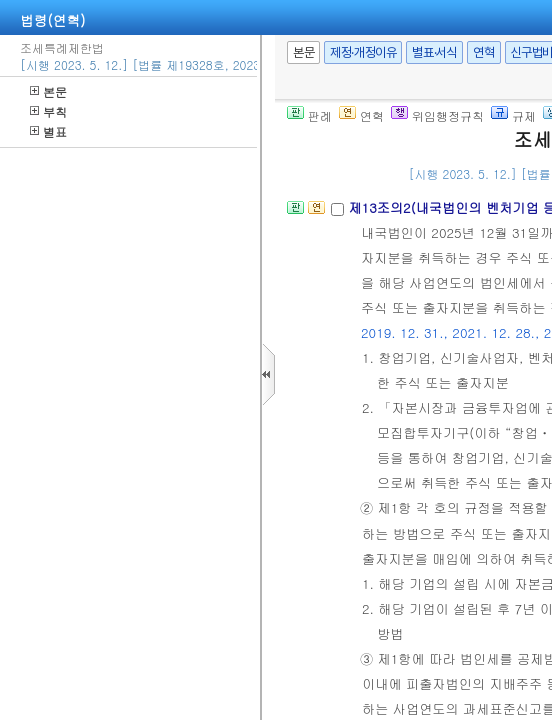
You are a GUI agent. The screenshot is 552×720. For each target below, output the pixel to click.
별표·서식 (434, 52)
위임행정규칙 (437, 115)
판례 (309, 115)
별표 (48, 131)
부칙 (48, 111)
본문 (48, 91)
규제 (513, 115)
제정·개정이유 (363, 52)
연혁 (483, 52)
